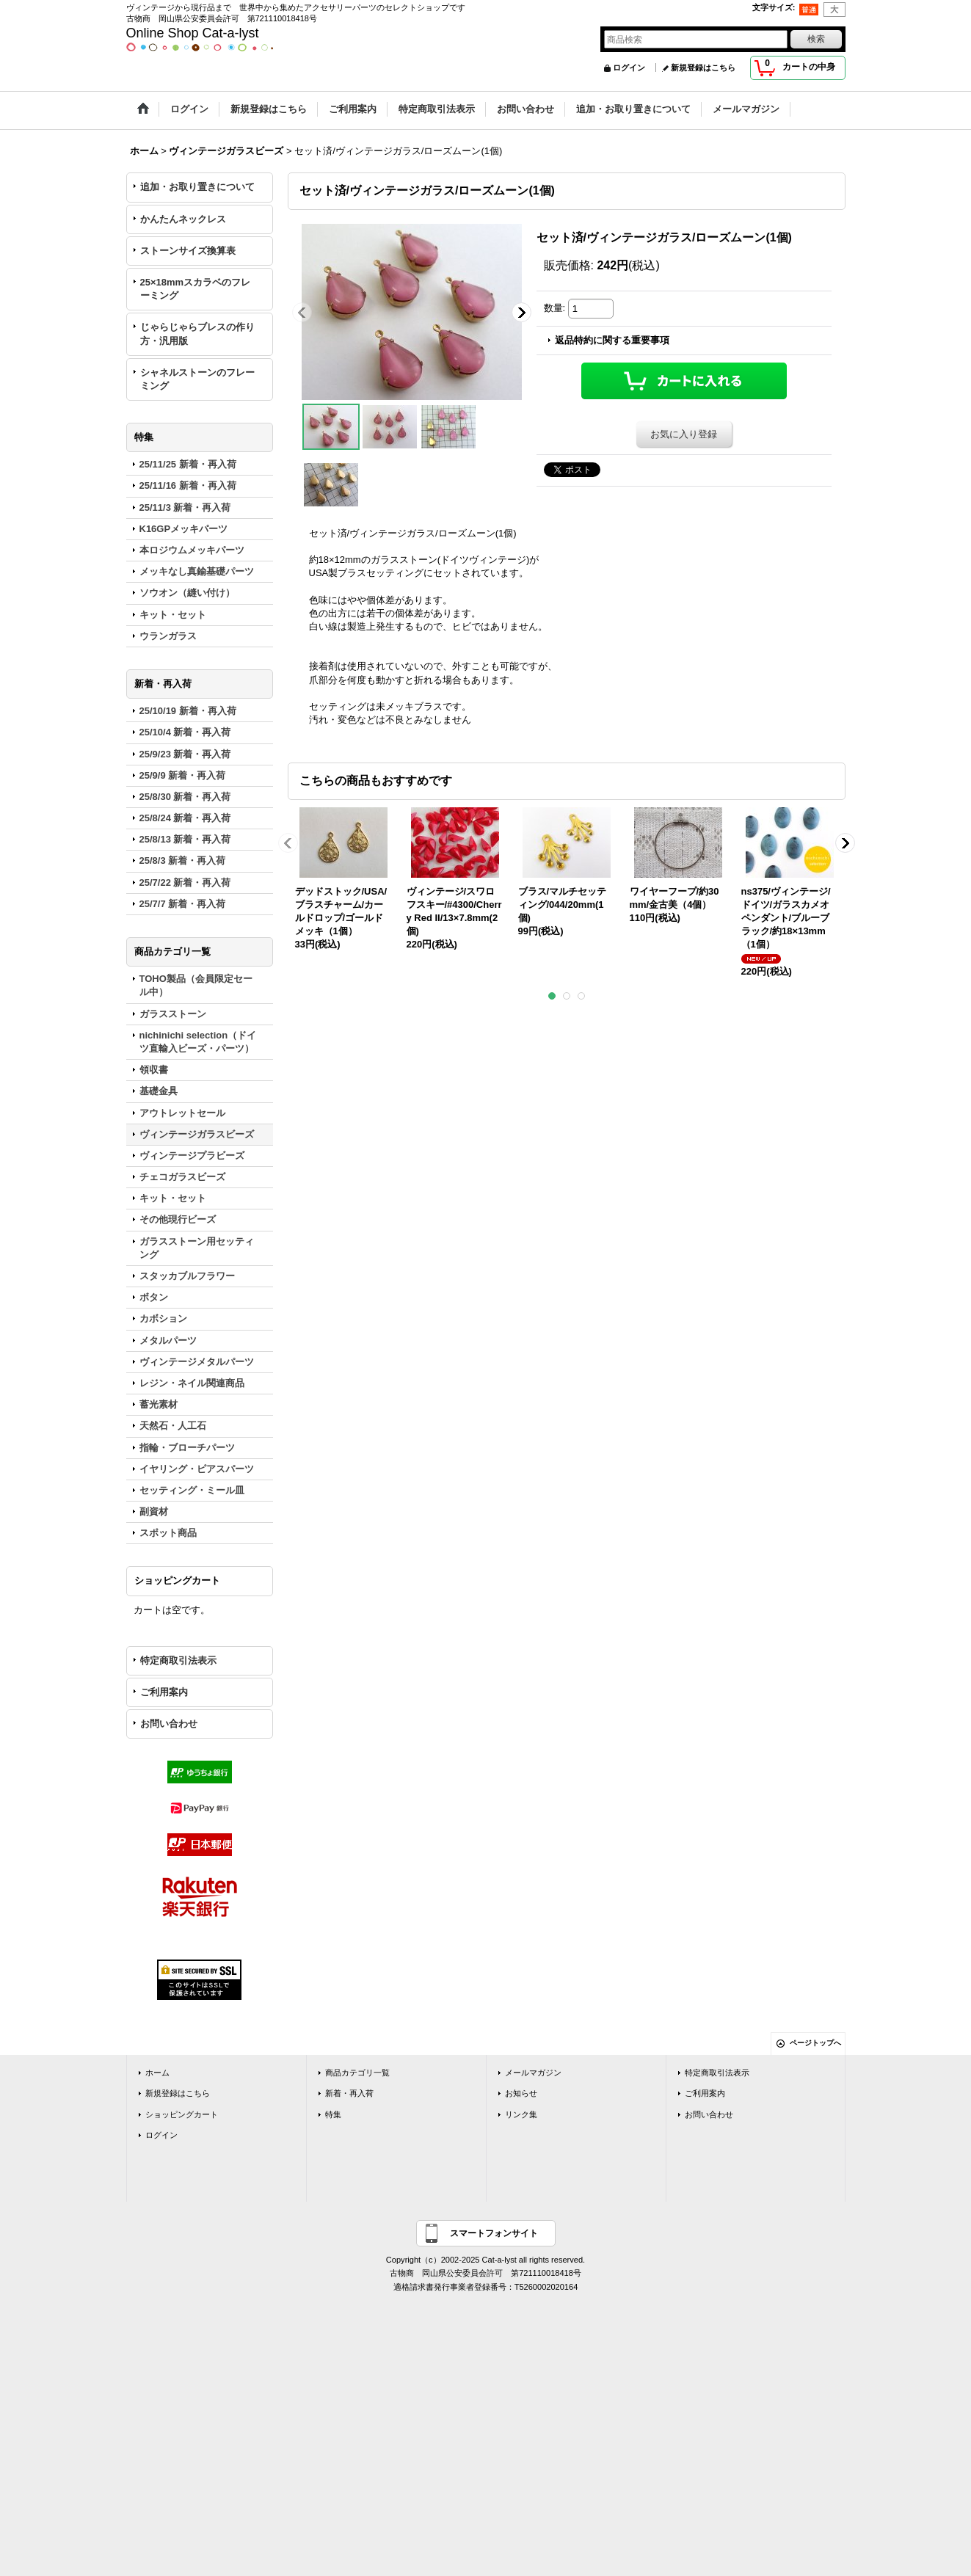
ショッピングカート (181, 2114)
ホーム (157, 2072)
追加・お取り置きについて (197, 186)
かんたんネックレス (183, 219)
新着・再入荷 (349, 2093)
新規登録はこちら (703, 67)
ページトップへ (815, 2043)
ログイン (629, 67)
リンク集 (521, 2114)
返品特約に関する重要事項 (612, 340)
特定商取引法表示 (178, 1660)
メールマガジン (533, 2072)
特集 (333, 2114)
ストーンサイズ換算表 (188, 250)
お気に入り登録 (683, 434)
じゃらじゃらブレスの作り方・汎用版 (197, 333)
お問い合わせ (168, 1723)
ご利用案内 (164, 1692)
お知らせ (521, 2093)
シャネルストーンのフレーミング (197, 379)
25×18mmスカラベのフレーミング (195, 289)
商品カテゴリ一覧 (357, 2072)
